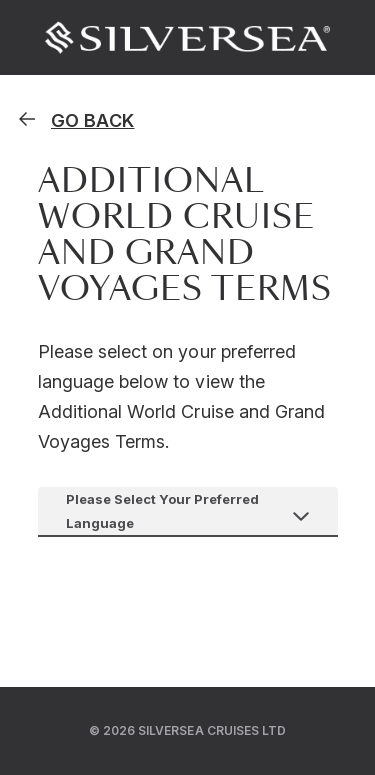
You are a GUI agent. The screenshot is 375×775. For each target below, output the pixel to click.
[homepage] (75, 120)
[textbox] (188, 511)
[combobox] (188, 511)
